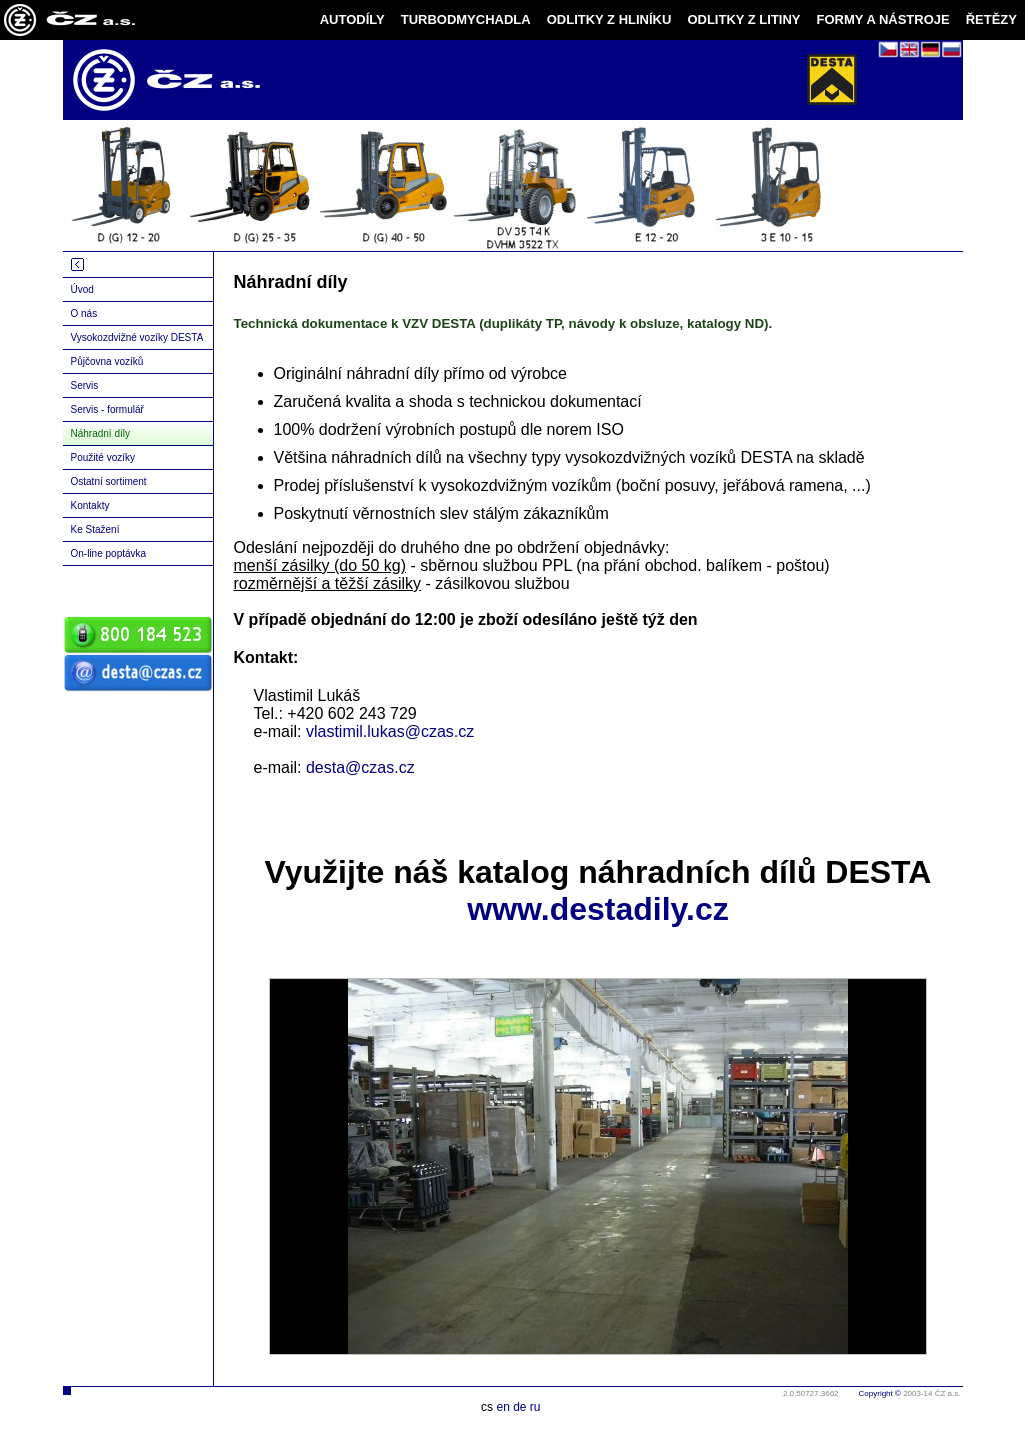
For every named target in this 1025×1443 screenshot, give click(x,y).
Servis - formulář (107, 409)
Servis (85, 385)
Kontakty (90, 505)
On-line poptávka (109, 553)
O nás (84, 313)
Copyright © (880, 1393)
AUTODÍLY (352, 19)
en (502, 1407)
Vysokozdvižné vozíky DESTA (137, 337)
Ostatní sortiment (109, 481)
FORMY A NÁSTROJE (883, 19)
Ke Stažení (95, 529)
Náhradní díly (100, 433)
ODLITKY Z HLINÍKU (609, 19)
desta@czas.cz (360, 767)
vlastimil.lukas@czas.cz (390, 731)
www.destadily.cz (597, 909)
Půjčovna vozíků (107, 361)
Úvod (82, 289)
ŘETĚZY (991, 19)
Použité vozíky (103, 457)
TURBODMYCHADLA (466, 19)
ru (535, 1407)
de (519, 1407)
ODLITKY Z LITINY (743, 19)
